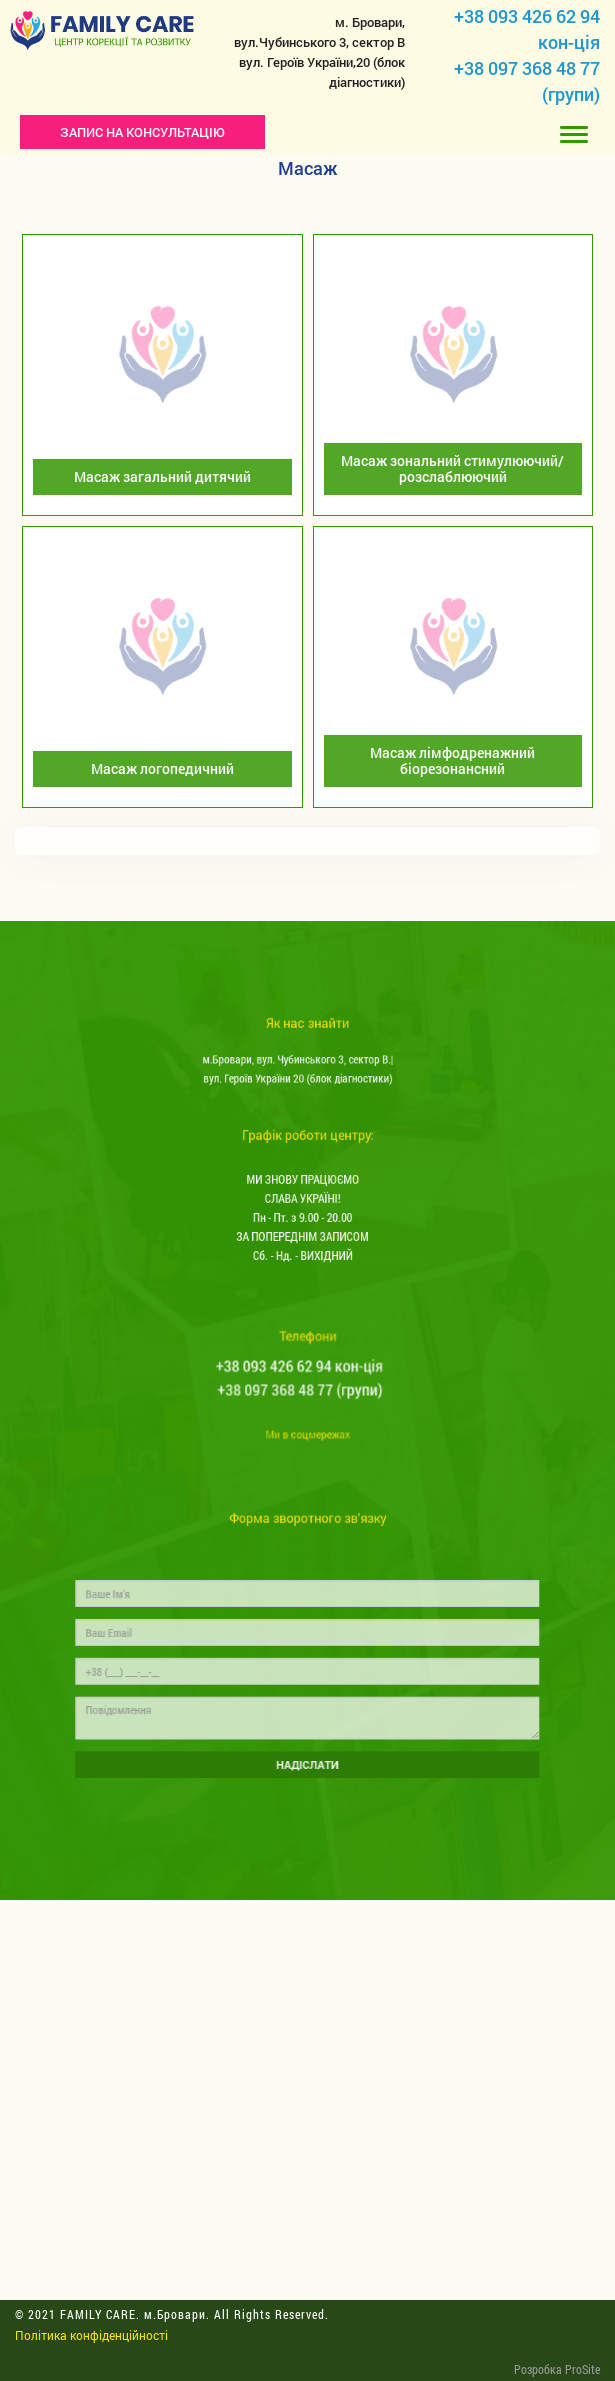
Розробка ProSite (557, 2369)
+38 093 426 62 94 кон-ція (301, 1374)
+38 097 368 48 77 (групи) (301, 1392)
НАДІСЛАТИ (307, 1749)
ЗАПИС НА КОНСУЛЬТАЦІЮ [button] (142, 132)
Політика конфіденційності (91, 2335)
